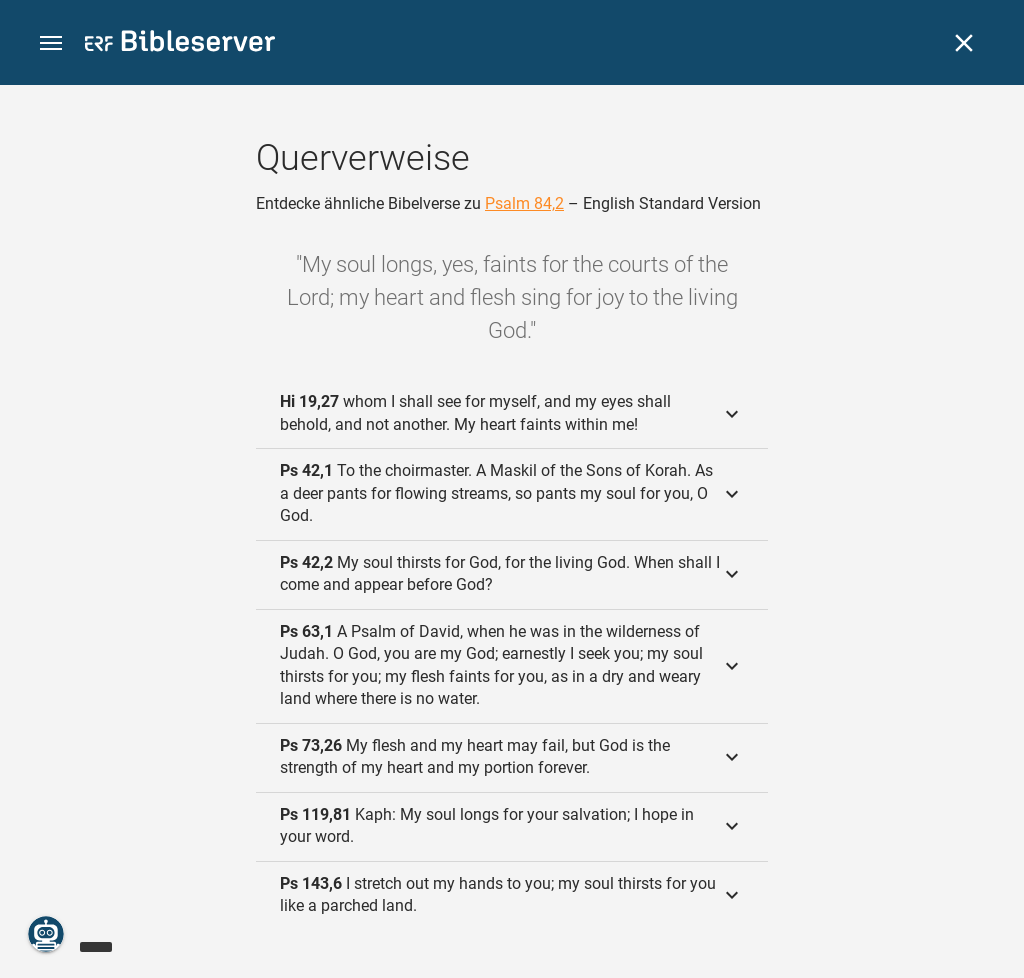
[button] (51, 43)
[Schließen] (964, 43)
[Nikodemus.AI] (46, 934)
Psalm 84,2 (524, 203)
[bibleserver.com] (180, 44)
